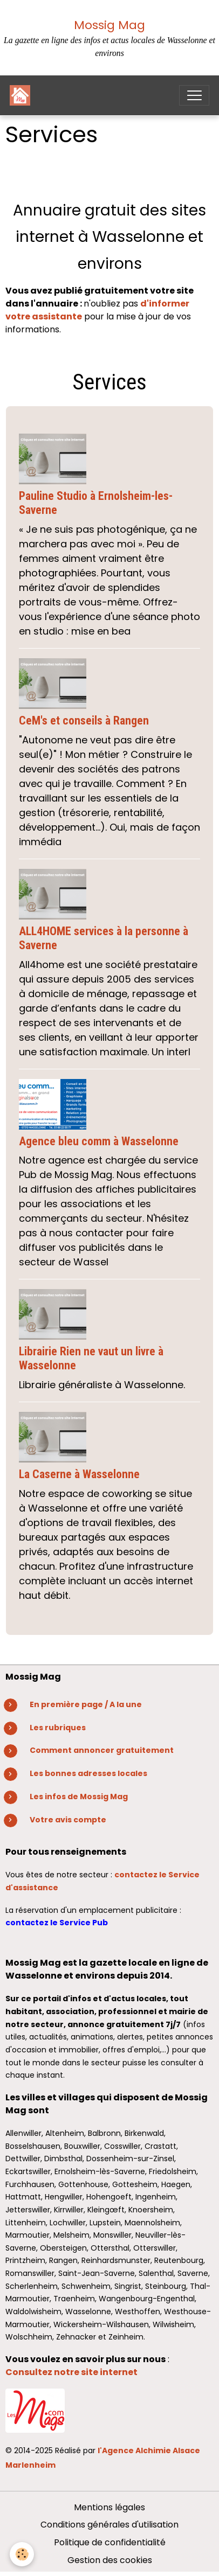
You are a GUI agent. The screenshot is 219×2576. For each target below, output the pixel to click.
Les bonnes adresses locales (88, 1773)
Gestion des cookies (109, 2560)
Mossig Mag (109, 25)
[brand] (22, 95)
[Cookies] (22, 2554)
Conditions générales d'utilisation (109, 2524)
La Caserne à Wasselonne (79, 1474)
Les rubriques (58, 1727)
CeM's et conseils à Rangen (84, 720)
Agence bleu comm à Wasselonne (99, 1141)
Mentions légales (109, 2507)
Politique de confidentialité (110, 2542)
